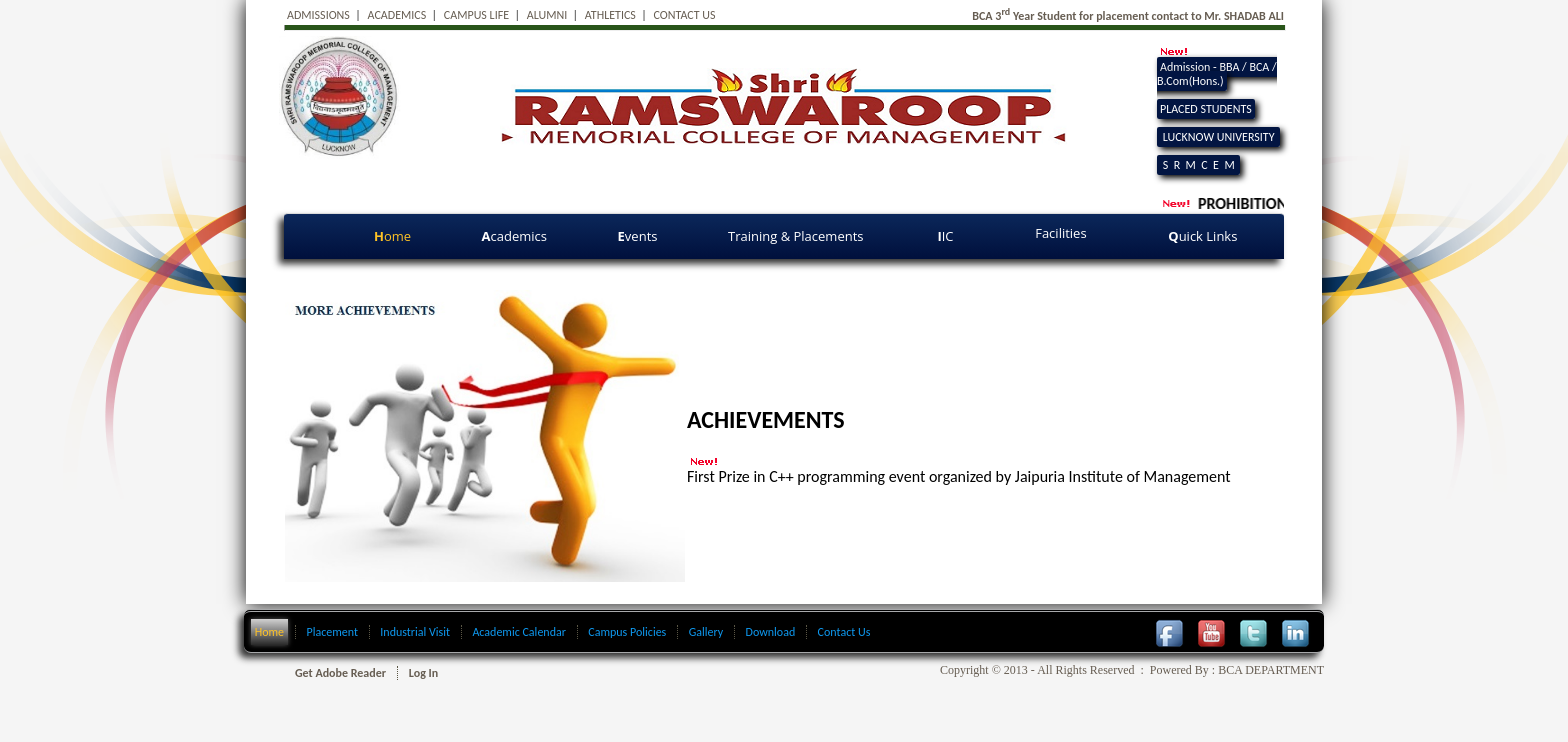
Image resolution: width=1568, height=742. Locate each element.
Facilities (1062, 233)
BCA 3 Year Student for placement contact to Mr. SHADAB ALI (1128, 16)
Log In (423, 673)
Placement (332, 632)
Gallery (706, 632)
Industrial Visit (415, 632)
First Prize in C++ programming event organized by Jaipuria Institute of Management (959, 476)
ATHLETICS (610, 15)
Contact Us (844, 632)
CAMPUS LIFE (476, 15)
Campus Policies (627, 632)
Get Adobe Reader (340, 673)
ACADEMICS (397, 15)
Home (269, 632)
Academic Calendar (518, 632)
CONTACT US (685, 15)
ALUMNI (547, 15)
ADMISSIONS (318, 15)
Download (771, 632)
